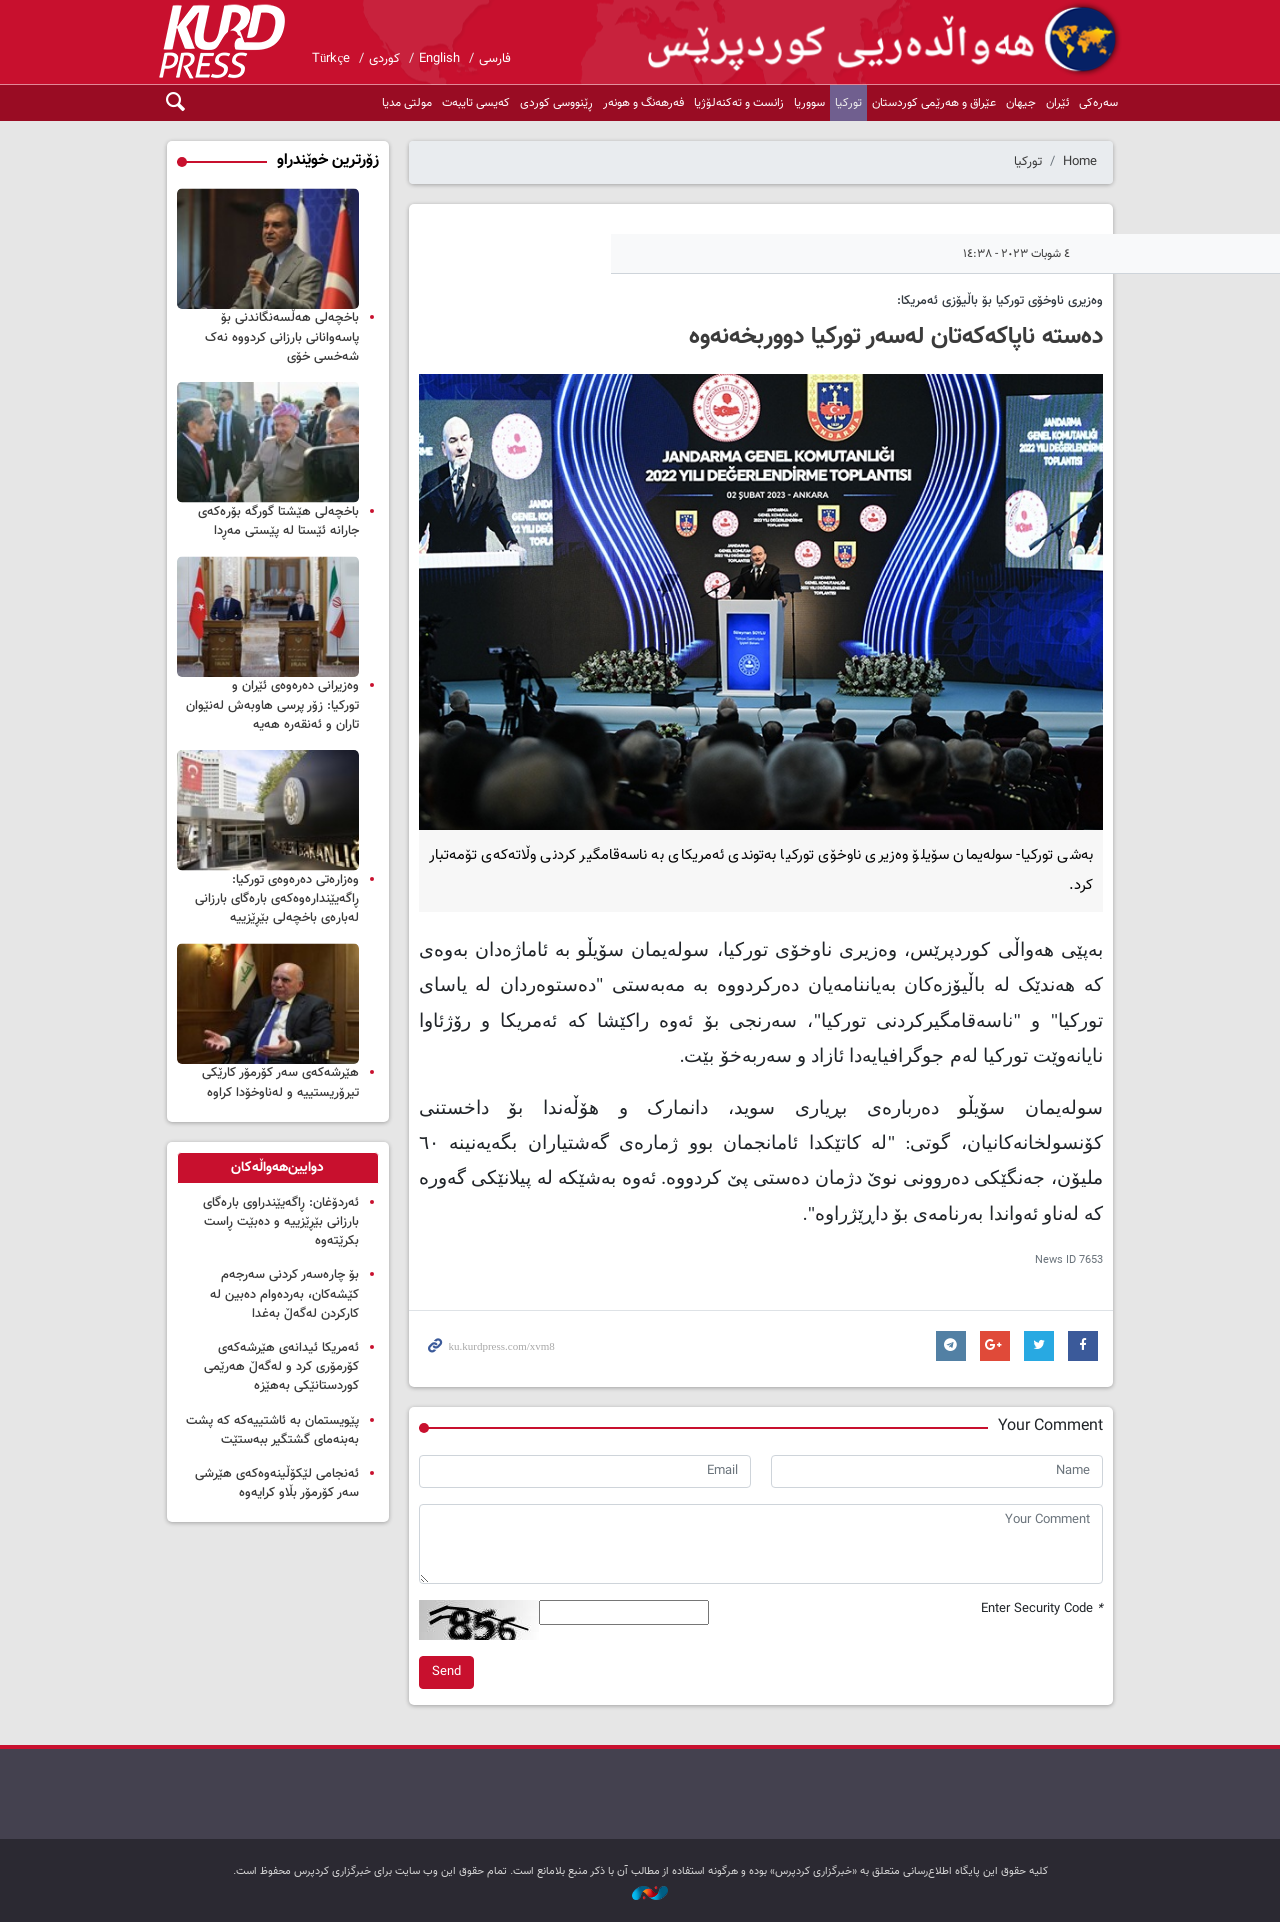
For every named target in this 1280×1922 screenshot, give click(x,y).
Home (1080, 162)
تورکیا (848, 103)
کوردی (384, 59)
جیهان (1021, 103)
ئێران (1057, 103)
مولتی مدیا (407, 103)
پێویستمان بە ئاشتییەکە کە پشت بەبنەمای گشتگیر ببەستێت (272, 1430)
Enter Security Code (1042, 1609)
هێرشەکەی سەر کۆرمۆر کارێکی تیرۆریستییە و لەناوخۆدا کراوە (280, 1082)
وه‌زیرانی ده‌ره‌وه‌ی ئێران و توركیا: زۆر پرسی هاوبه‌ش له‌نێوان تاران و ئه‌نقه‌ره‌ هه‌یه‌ (272, 705)
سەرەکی (1098, 103)
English (439, 59)
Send (446, 1672)
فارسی (495, 59)
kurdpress (885, 40)
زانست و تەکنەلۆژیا (739, 103)
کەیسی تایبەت (476, 103)
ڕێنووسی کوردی (556, 103)
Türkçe (331, 59)
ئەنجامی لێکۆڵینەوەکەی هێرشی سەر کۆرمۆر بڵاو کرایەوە (277, 1483)
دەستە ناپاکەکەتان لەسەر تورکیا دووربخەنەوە (896, 337)
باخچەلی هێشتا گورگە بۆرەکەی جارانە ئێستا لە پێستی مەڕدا (278, 521)
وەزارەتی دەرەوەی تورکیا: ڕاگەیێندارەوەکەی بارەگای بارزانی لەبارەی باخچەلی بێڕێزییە (277, 899)
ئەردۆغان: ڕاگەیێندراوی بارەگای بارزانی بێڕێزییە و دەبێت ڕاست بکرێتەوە (281, 1222)
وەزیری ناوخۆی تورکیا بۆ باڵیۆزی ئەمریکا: (1000, 301)
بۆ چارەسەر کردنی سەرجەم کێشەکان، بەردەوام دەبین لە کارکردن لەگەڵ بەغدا (284, 1294)
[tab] (278, 1168)
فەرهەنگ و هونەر (643, 103)
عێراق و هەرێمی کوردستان (934, 103)
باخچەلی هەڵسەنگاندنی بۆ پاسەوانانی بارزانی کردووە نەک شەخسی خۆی (282, 337)
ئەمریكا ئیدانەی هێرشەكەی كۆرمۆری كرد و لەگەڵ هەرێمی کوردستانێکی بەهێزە (281, 1367)
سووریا (809, 103)
